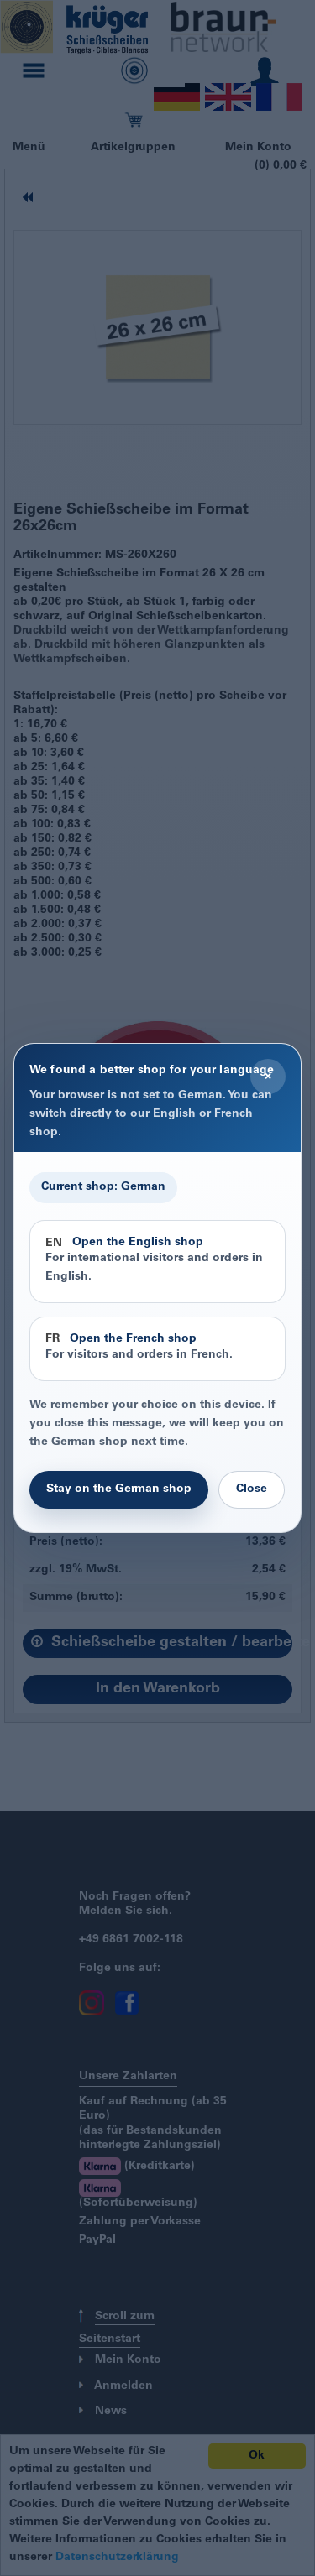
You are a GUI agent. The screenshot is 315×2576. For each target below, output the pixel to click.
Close (251, 1489)
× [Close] (268, 1076)
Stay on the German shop (119, 1489)
